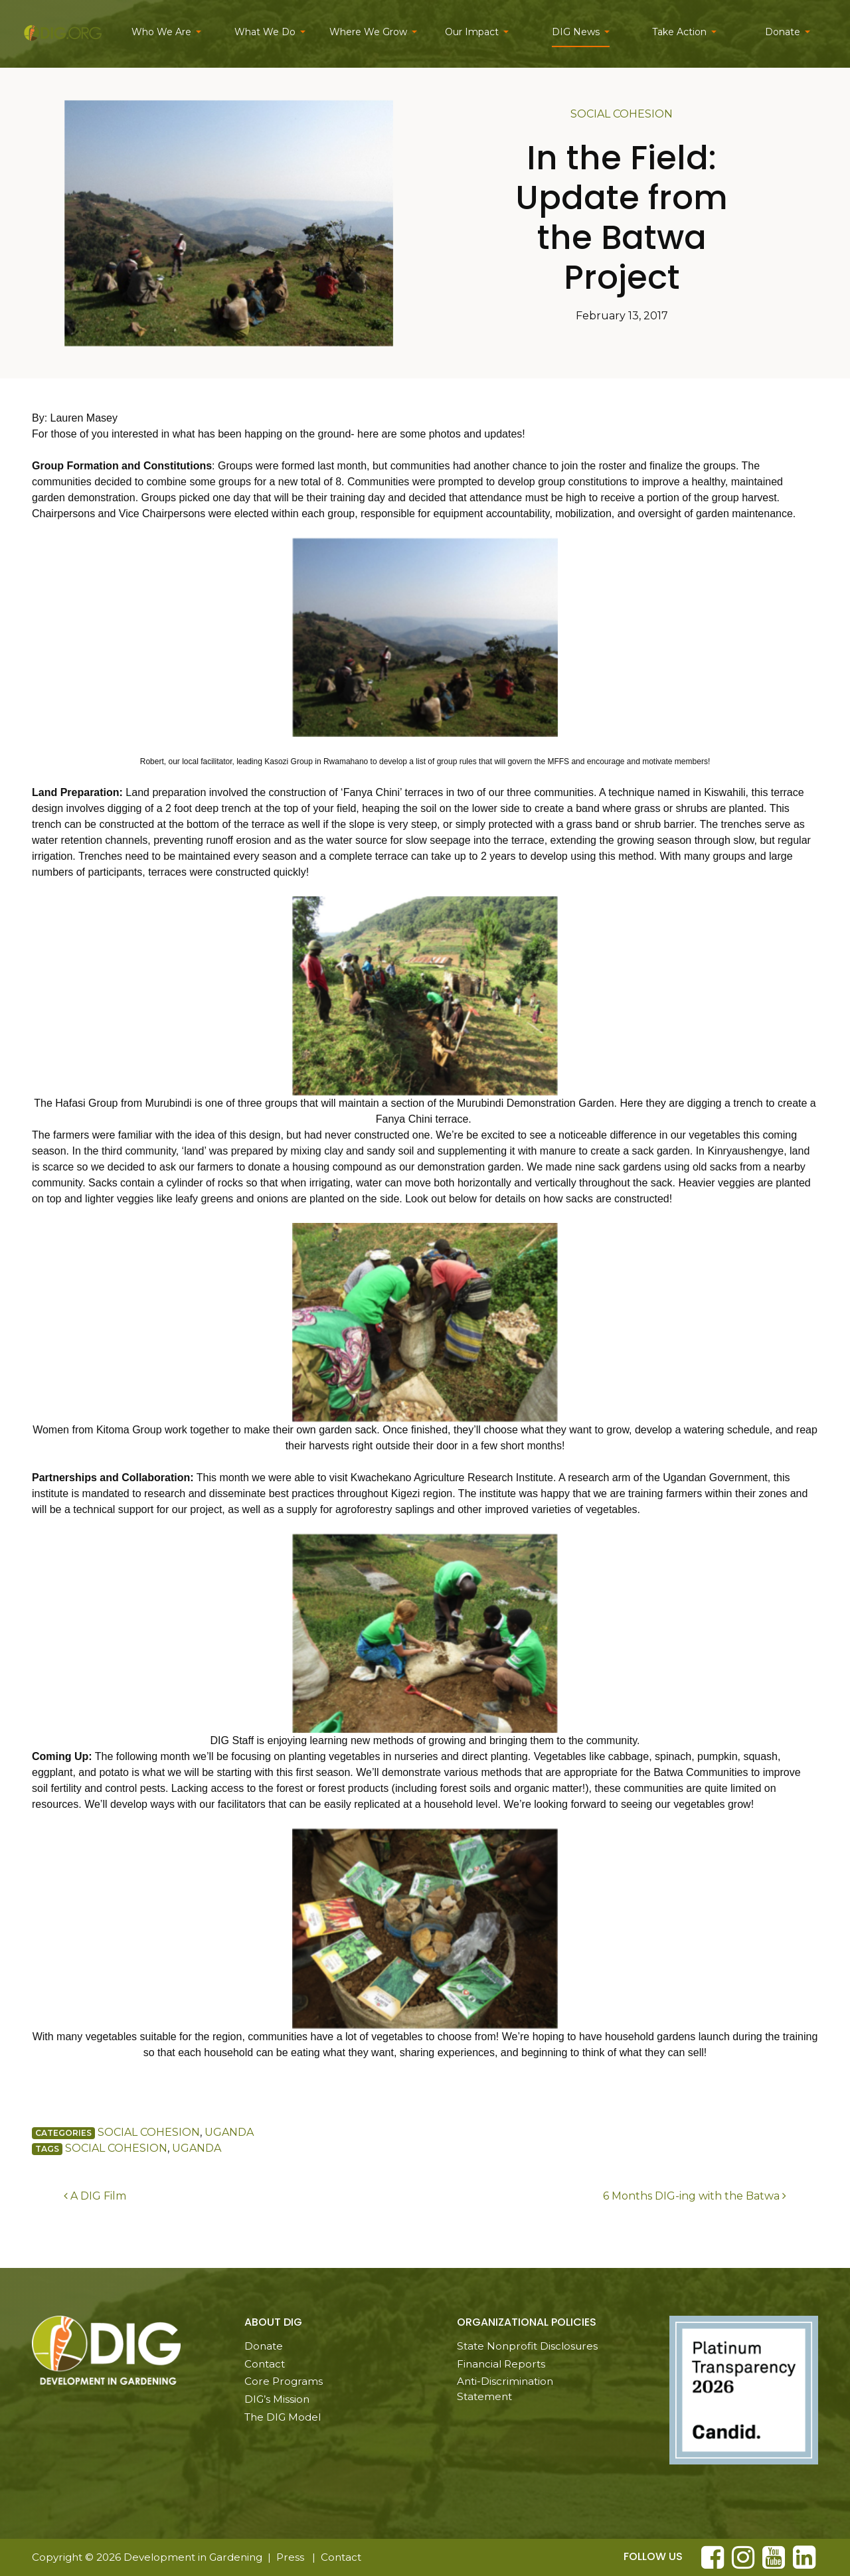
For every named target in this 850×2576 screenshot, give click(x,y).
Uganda (229, 2132)
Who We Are (161, 32)
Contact (264, 2364)
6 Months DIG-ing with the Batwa (694, 2196)
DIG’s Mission (276, 2399)
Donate (782, 32)
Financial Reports (501, 2364)
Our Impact (472, 32)
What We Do (265, 32)
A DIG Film (95, 2196)
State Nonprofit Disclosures (527, 2346)
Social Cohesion (621, 114)
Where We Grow (368, 32)
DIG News (576, 32)
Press (290, 2557)
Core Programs (283, 2381)
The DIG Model (282, 2417)
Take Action (679, 32)
